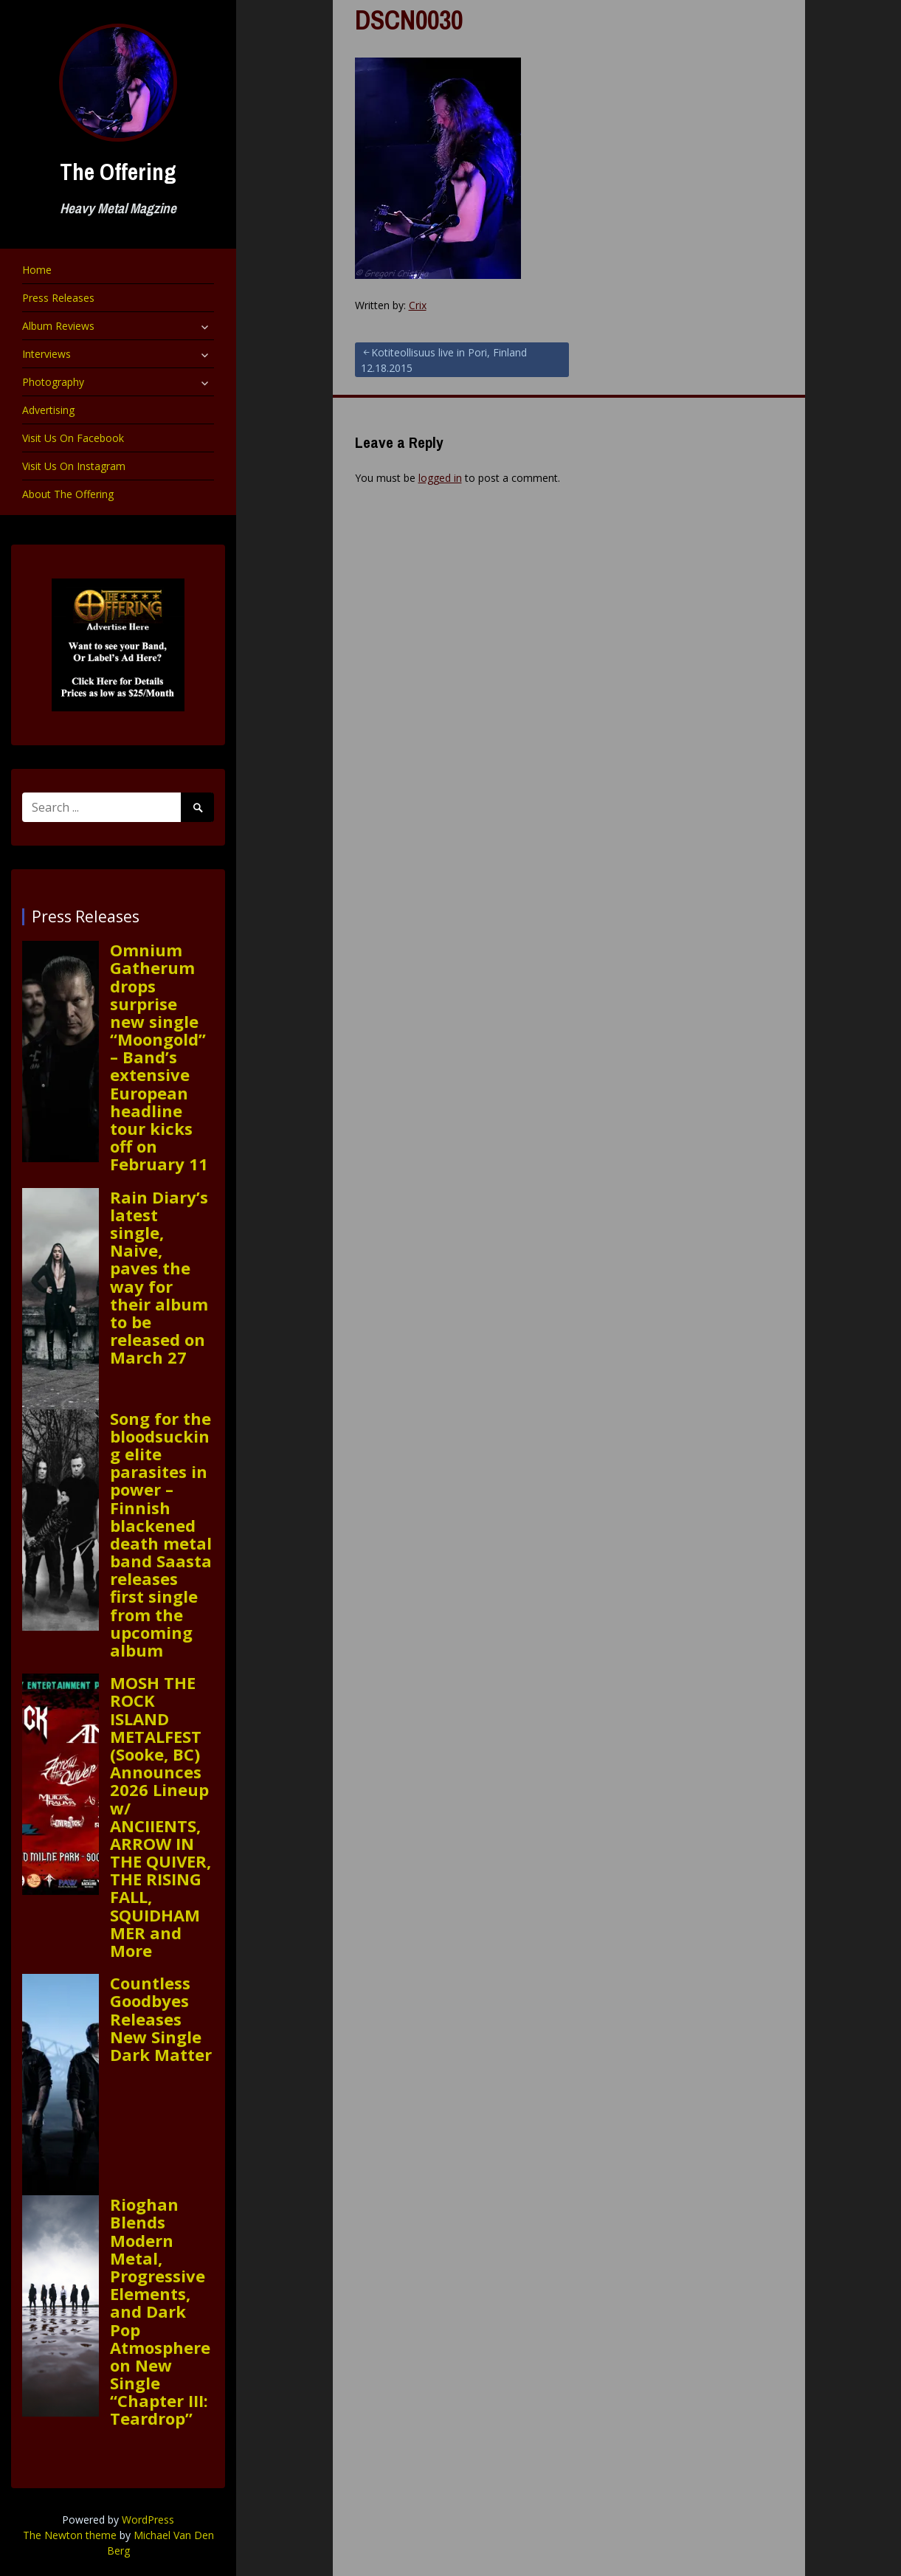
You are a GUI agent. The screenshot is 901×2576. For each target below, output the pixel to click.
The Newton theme (70, 2535)
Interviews (46, 354)
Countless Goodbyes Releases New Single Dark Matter (161, 2018)
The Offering (118, 171)
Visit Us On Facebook (73, 438)
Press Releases (58, 298)
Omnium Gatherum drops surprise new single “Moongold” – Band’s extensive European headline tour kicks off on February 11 (159, 1057)
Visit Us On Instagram (73, 466)
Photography (53, 382)
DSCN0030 (409, 20)
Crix (418, 305)
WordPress (148, 2520)
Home (37, 270)
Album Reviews (58, 326)
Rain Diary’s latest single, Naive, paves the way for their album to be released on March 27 (159, 1277)
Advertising (48, 410)
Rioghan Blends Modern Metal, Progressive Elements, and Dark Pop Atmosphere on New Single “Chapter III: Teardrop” (160, 2311)
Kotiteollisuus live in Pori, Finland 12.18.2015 (444, 360)
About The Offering (68, 494)
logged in (440, 478)
